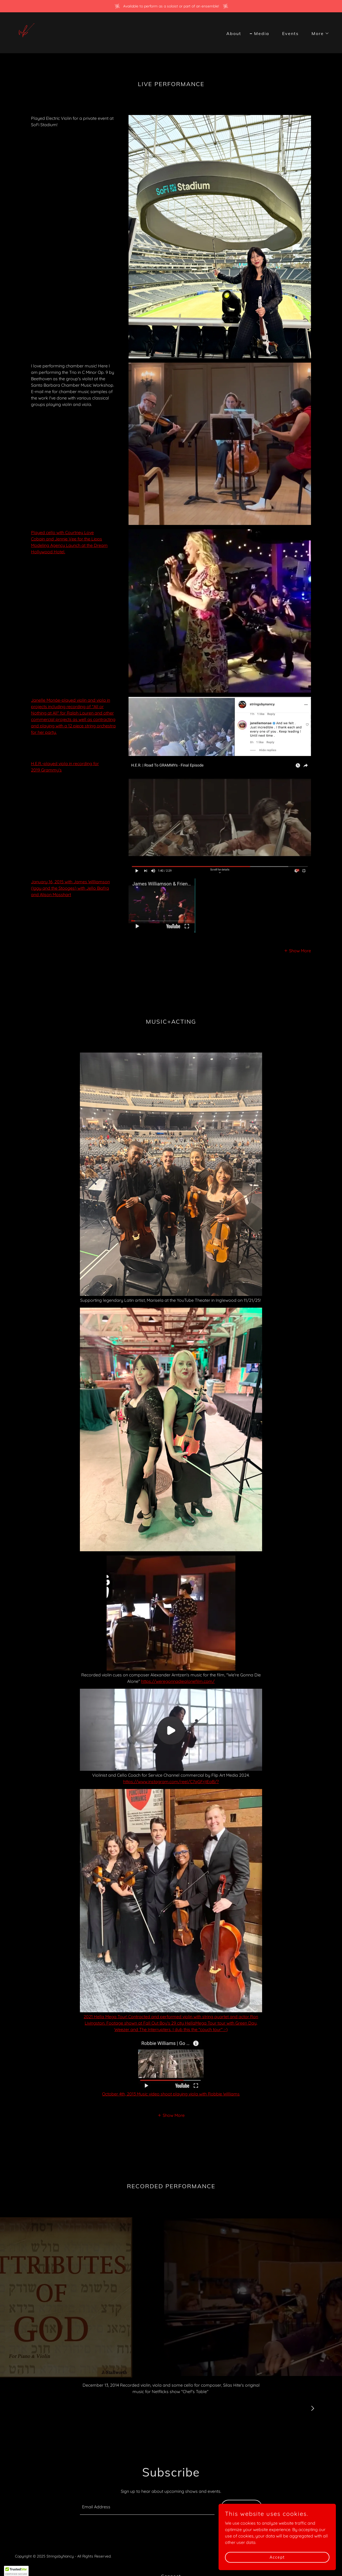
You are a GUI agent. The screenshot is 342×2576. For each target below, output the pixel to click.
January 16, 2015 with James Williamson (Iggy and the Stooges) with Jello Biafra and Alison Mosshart (70, 888)
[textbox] (147, 2507)
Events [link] (290, 33)
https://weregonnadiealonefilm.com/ (178, 1681)
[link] (27, 32)
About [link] (233, 33)
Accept (282, 2556)
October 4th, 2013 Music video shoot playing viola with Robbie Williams (171, 2094)
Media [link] (261, 33)
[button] (318, 33)
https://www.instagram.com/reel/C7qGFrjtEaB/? (171, 1781)
